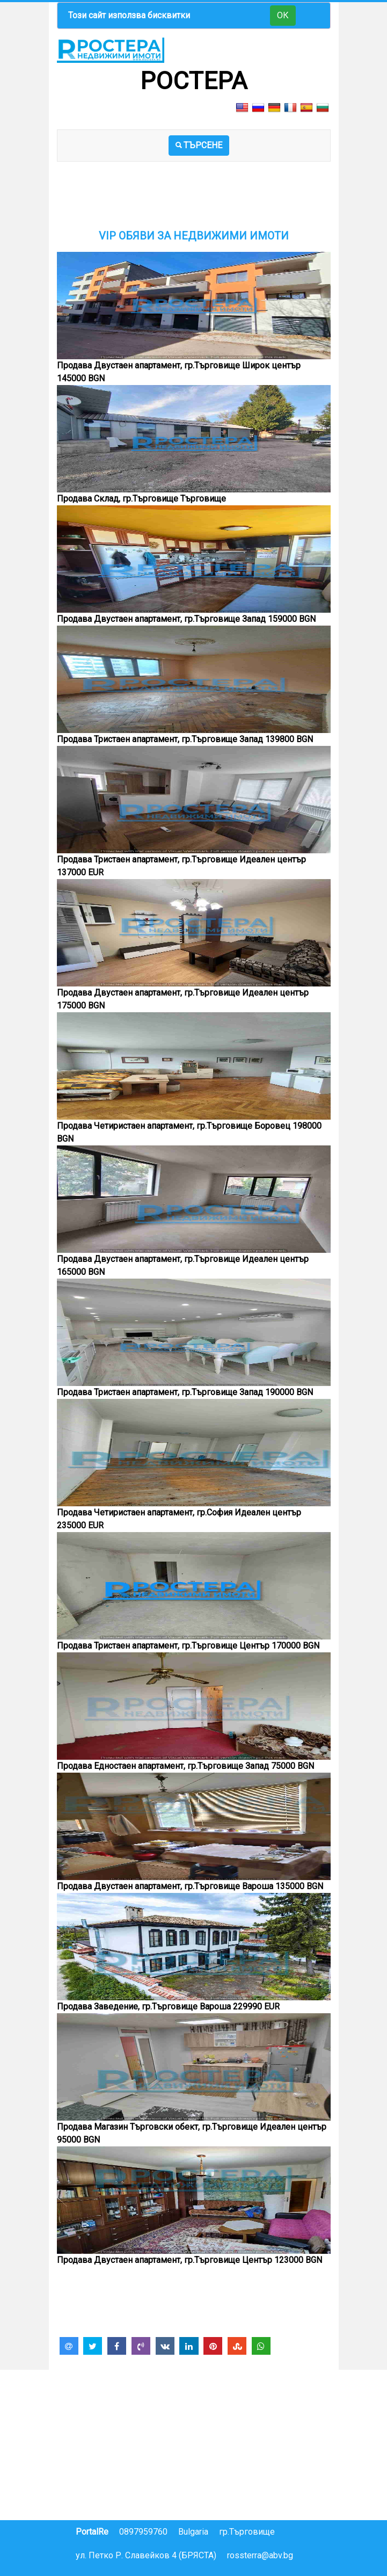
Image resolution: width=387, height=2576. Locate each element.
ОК (283, 15)
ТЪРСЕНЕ (199, 145)
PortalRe (92, 2532)
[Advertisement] (194, 202)
